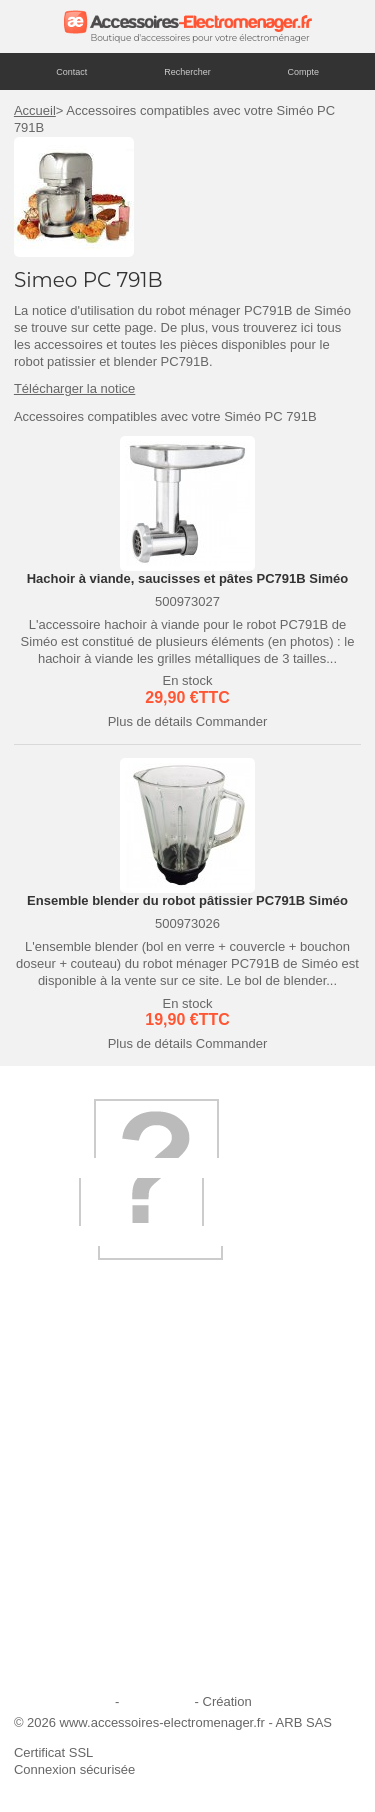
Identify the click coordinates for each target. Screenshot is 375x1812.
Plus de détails (150, 721)
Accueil (35, 110)
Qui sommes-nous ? (84, 1424)
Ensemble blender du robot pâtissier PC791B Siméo (187, 900)
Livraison (52, 1451)
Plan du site (157, 1701)
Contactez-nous (71, 1639)
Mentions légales (63, 1701)
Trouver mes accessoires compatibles (135, 1666)
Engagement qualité (84, 1586)
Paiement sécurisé (79, 1532)
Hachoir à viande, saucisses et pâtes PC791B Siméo (188, 578)
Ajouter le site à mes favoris (106, 1478)
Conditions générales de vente (114, 1612)
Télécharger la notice (74, 388)
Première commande (86, 1505)
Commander (232, 721)
